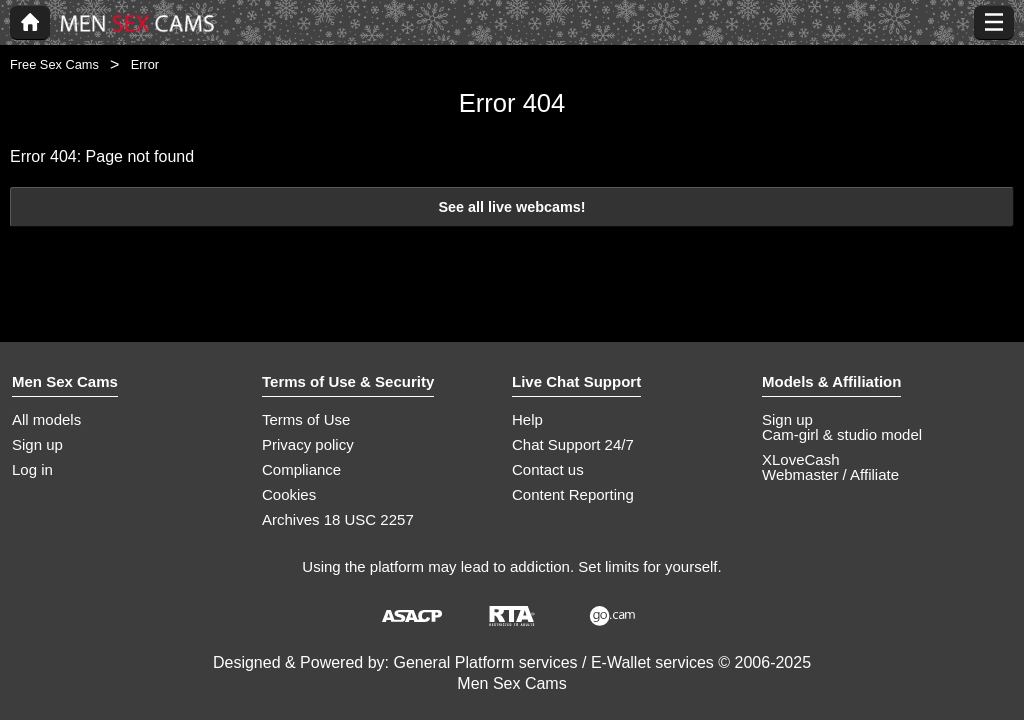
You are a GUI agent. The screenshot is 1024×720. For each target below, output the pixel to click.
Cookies (289, 494)
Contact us (548, 469)
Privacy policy (308, 444)
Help (527, 419)
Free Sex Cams (54, 64)
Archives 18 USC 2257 (338, 519)
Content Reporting (573, 494)
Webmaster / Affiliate (830, 474)
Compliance (301, 469)
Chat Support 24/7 (573, 444)
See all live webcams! (511, 207)
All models (46, 419)
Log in (32, 469)
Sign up (37, 444)
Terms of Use (306, 419)
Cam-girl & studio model (842, 434)
